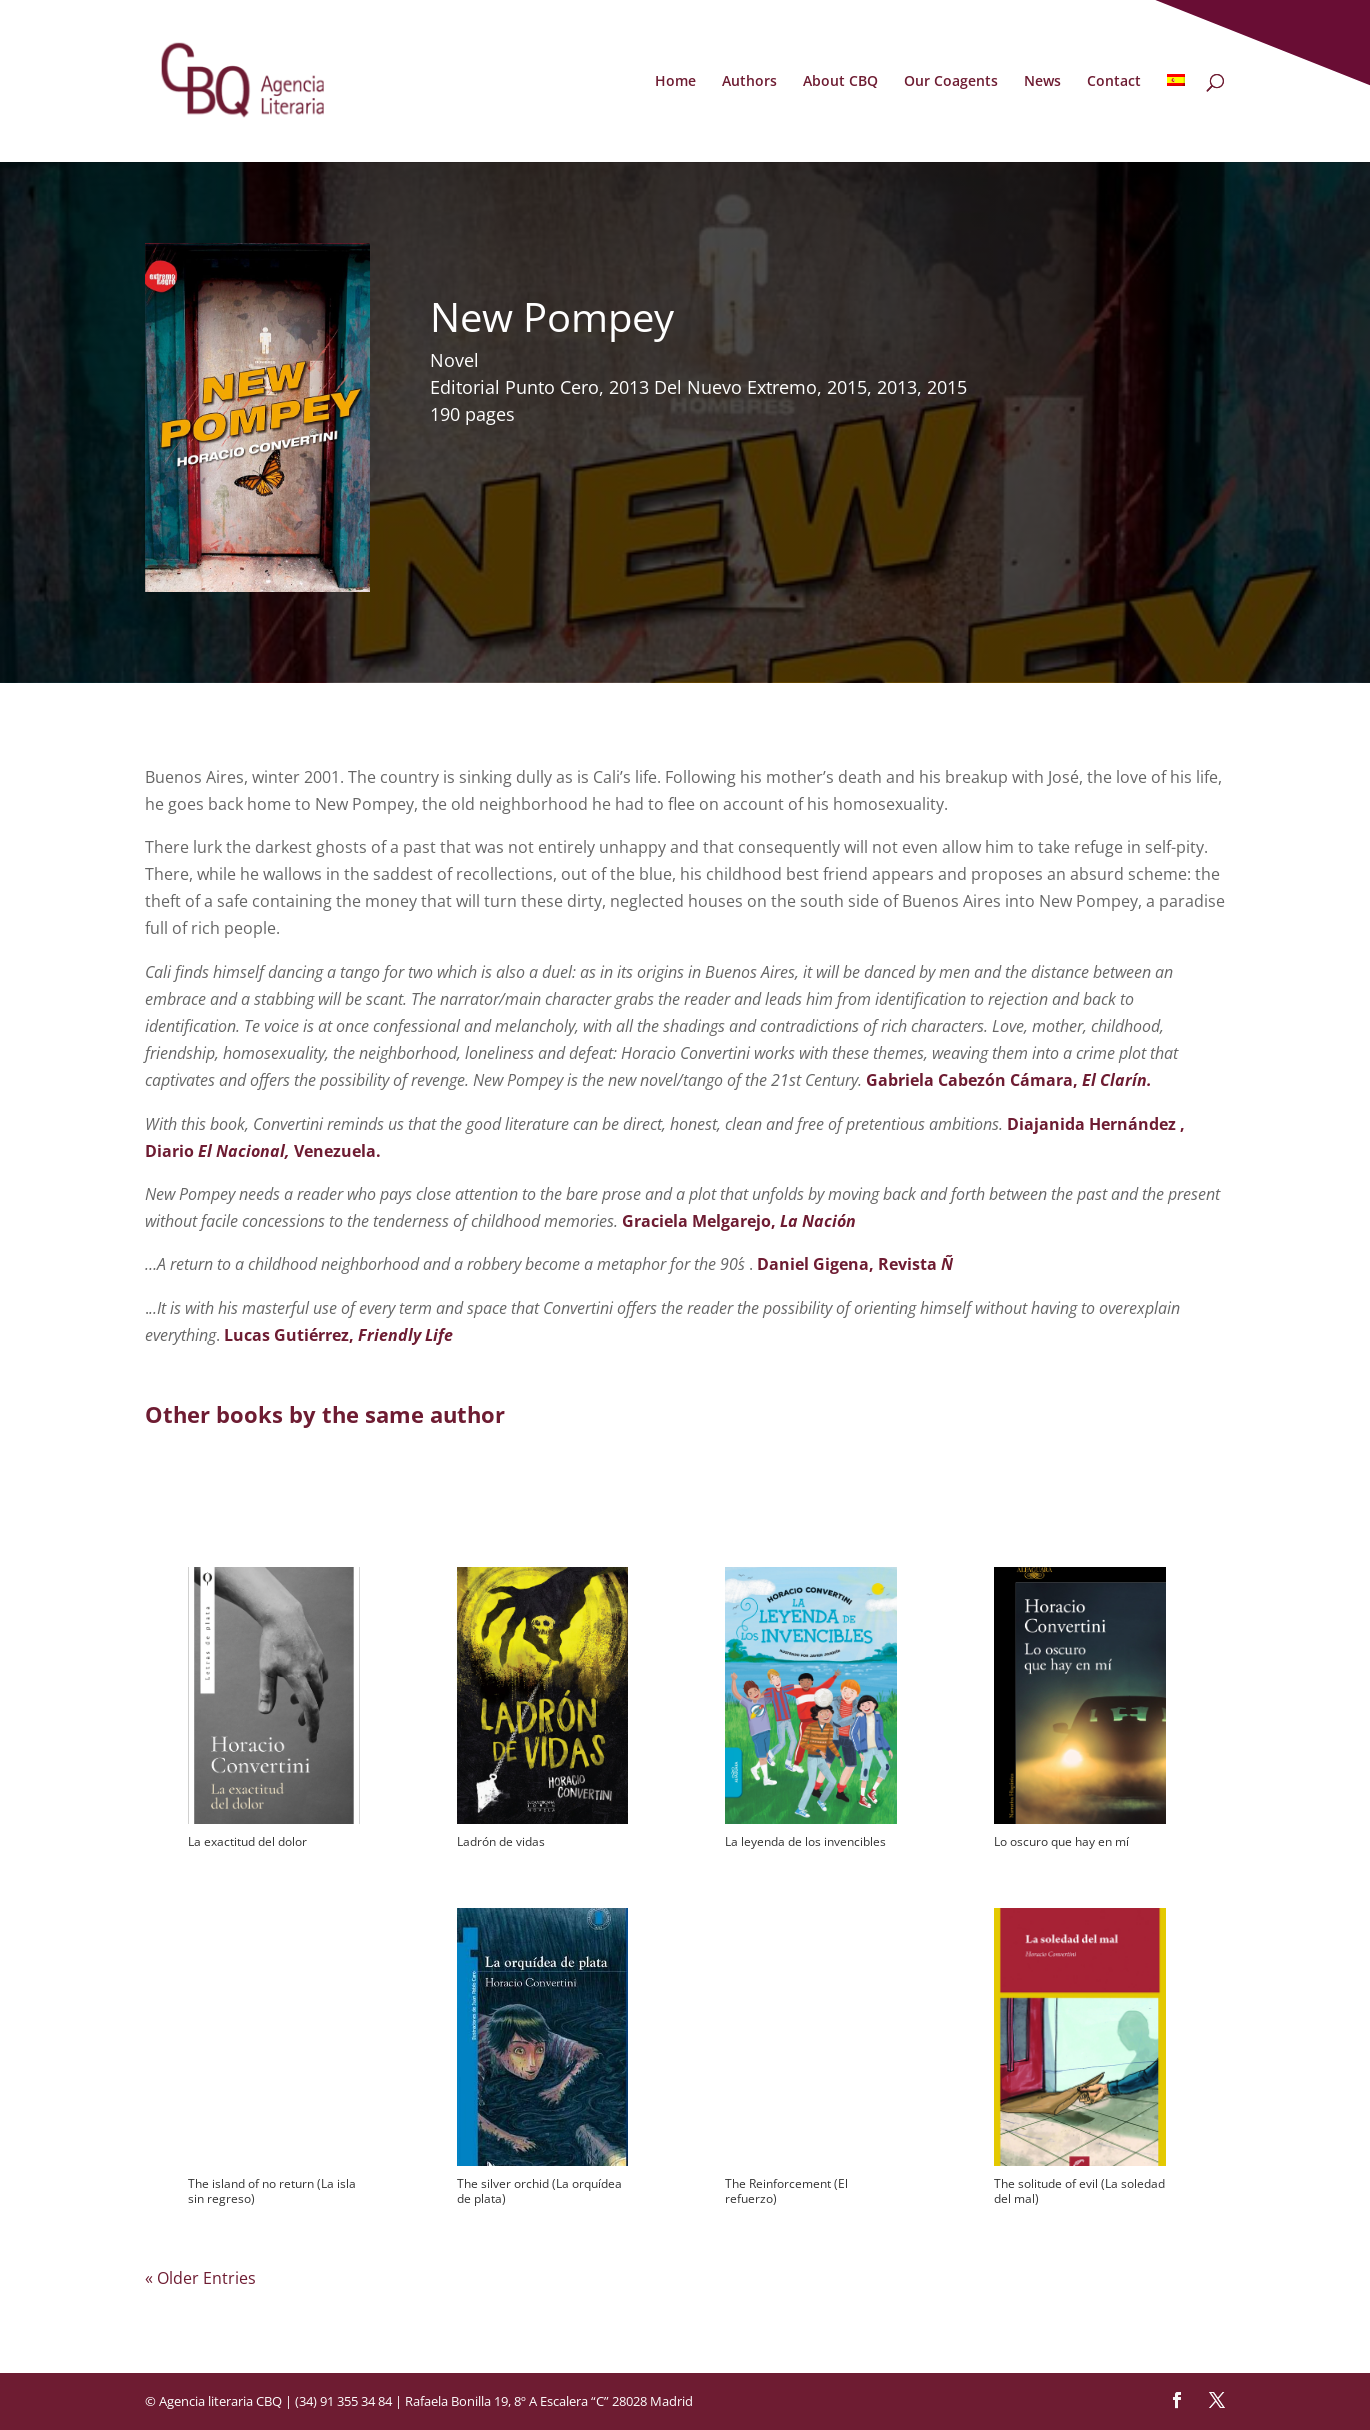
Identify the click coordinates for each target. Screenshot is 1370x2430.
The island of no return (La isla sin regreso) (272, 2191)
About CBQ (840, 82)
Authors (749, 82)
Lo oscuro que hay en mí (1061, 1841)
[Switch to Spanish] (1176, 118)
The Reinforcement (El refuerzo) (786, 2191)
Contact (1114, 82)
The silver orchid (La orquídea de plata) (539, 2191)
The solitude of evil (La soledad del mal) (1079, 2191)
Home (675, 82)
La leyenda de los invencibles (805, 1841)
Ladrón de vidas (501, 1841)
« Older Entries (200, 2278)
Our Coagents (951, 82)
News (1042, 82)
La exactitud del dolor (247, 1841)
